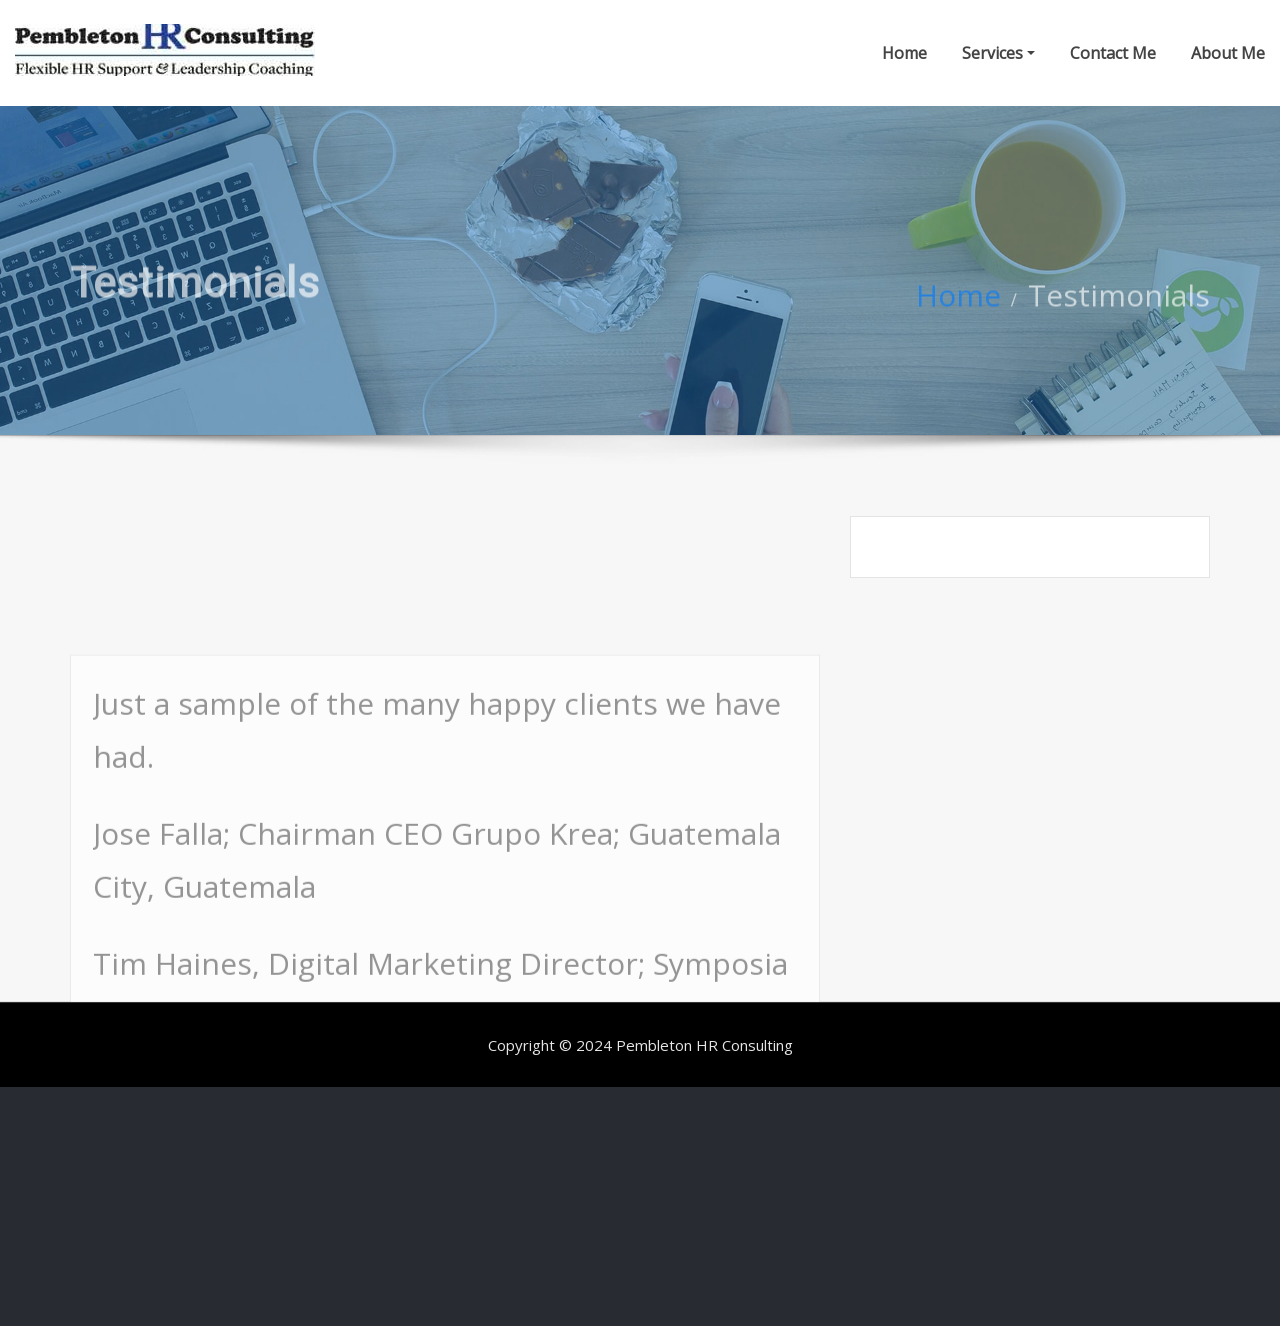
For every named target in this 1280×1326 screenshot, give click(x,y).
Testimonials (1119, 306)
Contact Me (1113, 53)
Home (904, 53)
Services (998, 53)
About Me (1228, 53)
